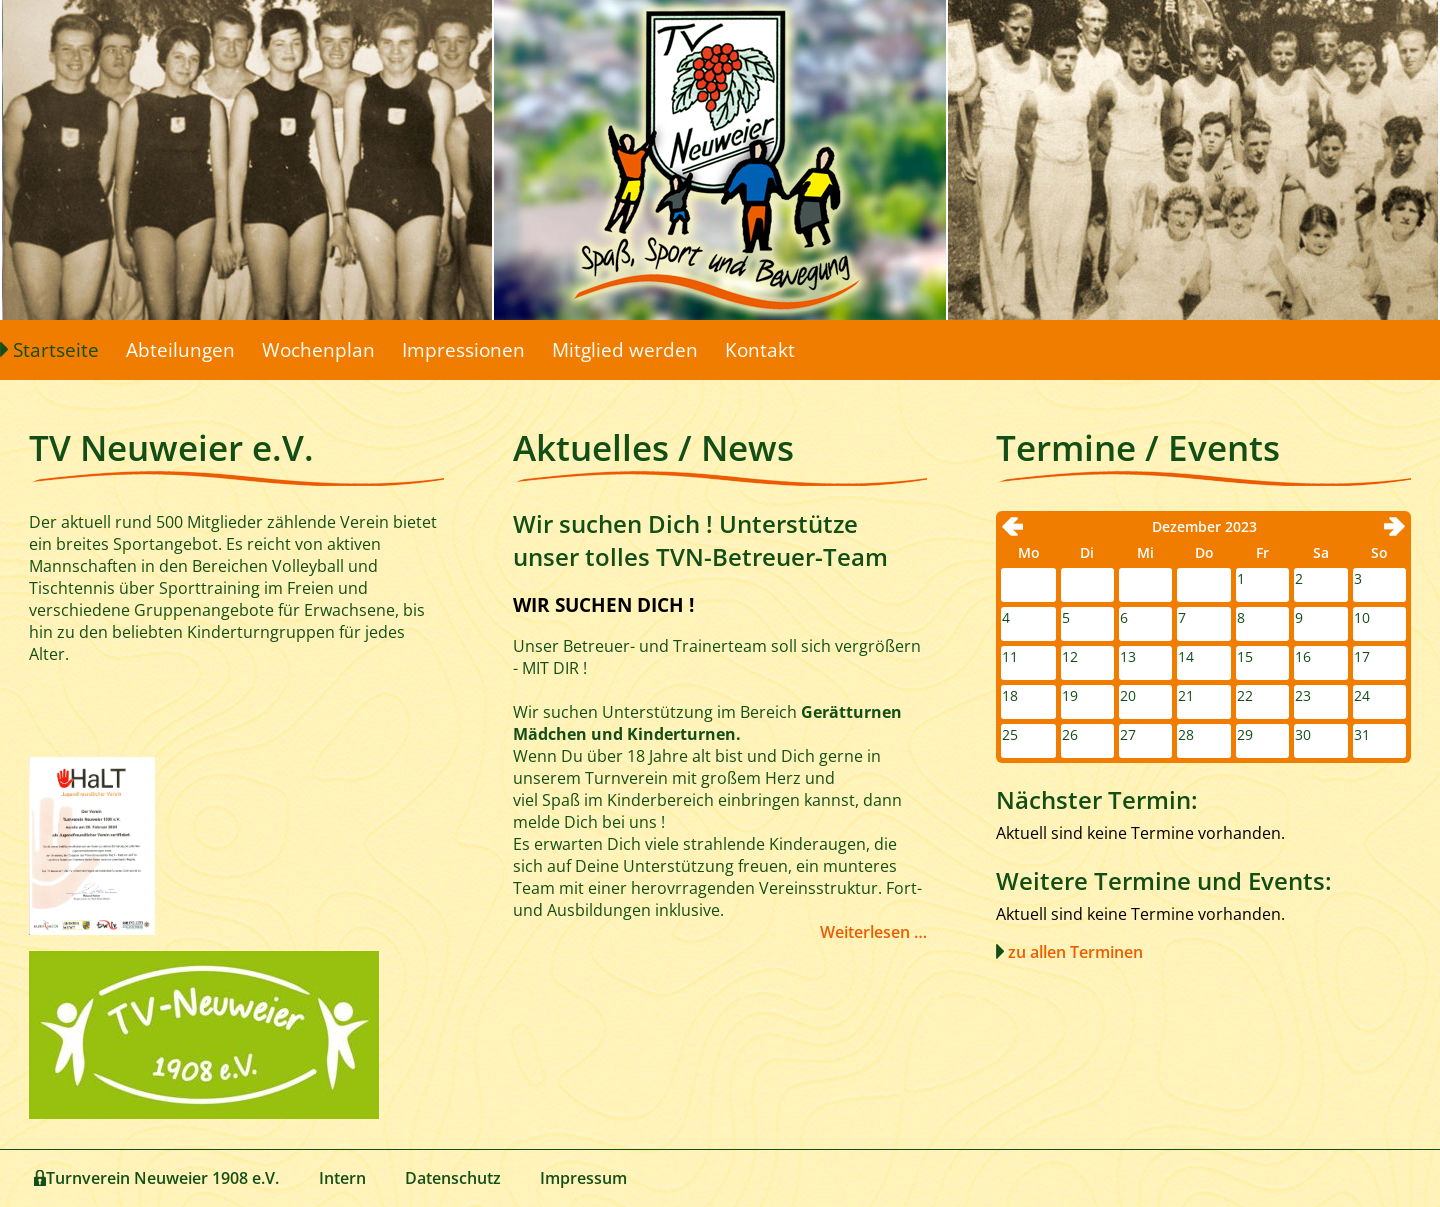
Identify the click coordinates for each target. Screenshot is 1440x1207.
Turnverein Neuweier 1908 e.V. (162, 1178)
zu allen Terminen (1075, 952)
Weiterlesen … (873, 932)
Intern (342, 1178)
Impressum (583, 1178)
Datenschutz (453, 1178)
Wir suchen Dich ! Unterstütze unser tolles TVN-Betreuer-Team (700, 540)
